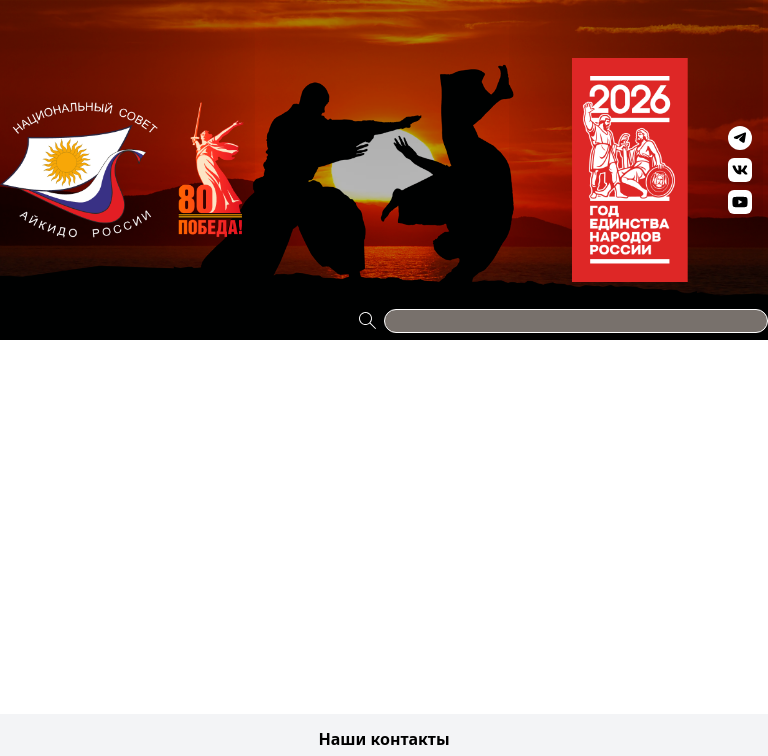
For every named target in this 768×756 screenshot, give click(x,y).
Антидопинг (524, 12)
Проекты (34, 12)
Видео (633, 12)
